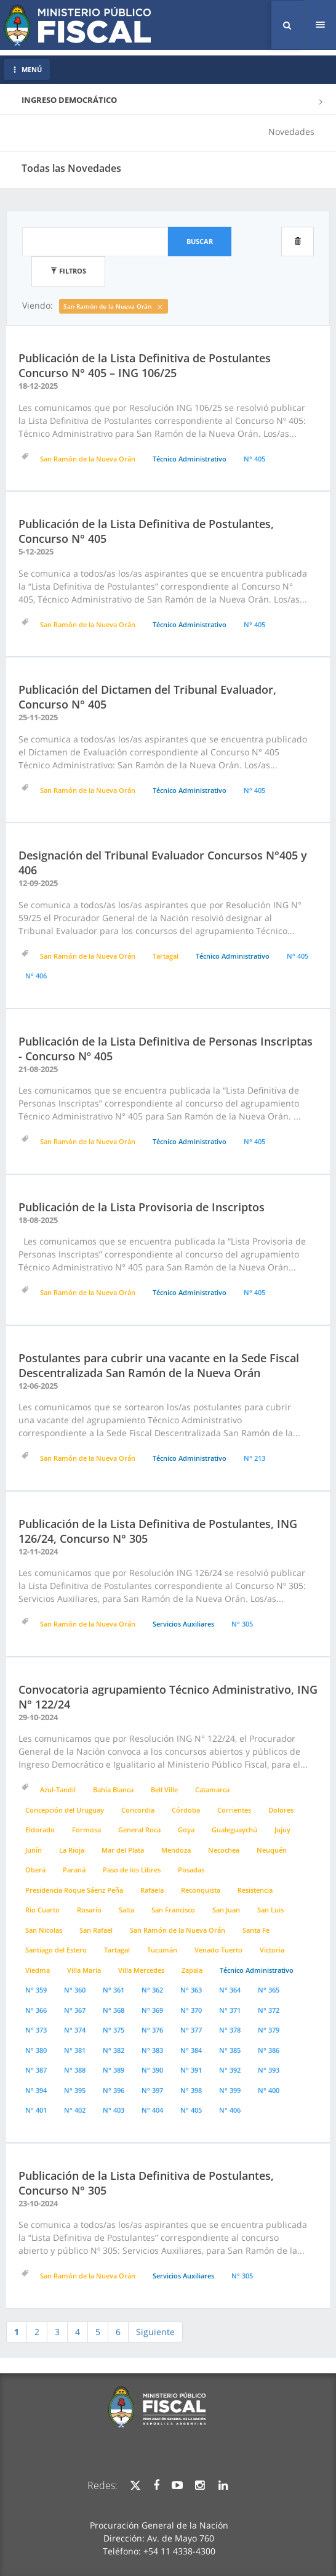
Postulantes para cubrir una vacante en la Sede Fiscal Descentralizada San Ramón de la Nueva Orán (158, 1365)
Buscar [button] (199, 241)
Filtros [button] (68, 270)
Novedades (291, 131)
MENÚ (27, 69)
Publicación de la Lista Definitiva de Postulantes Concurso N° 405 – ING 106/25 (144, 365)
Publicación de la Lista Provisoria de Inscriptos (141, 1207)
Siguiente (155, 2332)
